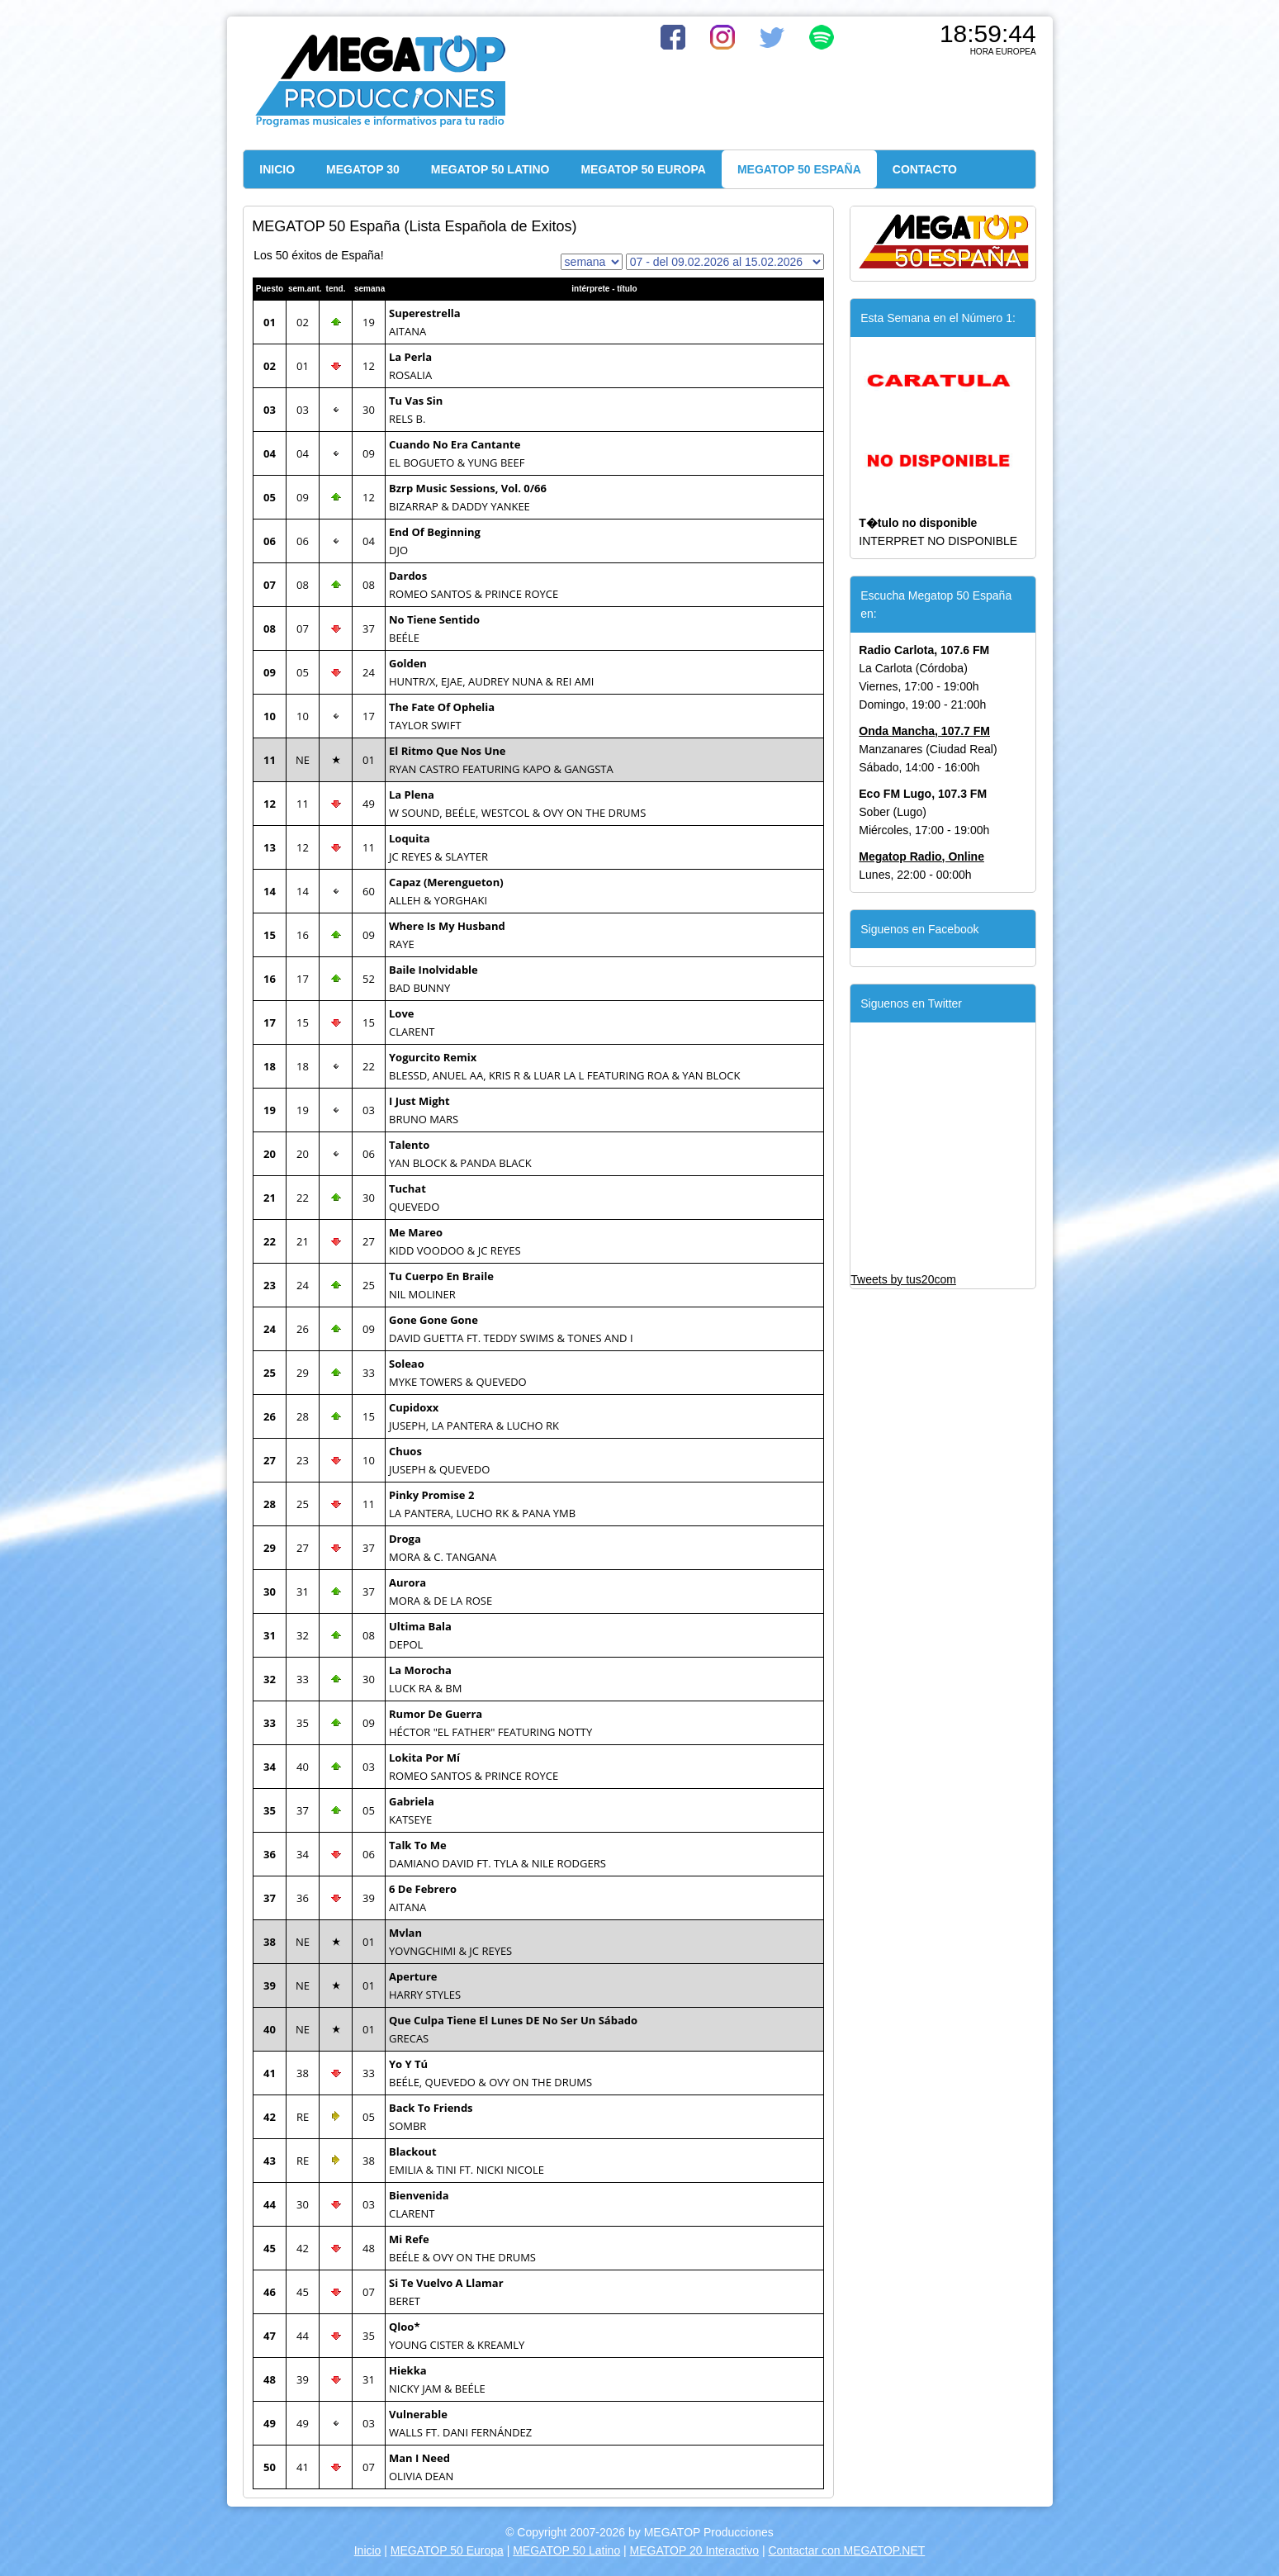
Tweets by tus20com (903, 1279)
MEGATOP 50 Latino (566, 2550)
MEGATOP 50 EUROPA (642, 169)
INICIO (277, 169)
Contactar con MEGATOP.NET (846, 2550)
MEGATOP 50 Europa (447, 2550)
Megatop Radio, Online (921, 856)
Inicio (367, 2550)
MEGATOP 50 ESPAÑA (799, 169)
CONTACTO (925, 169)
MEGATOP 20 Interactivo (694, 2550)
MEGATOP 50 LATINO (490, 169)
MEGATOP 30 (363, 169)
